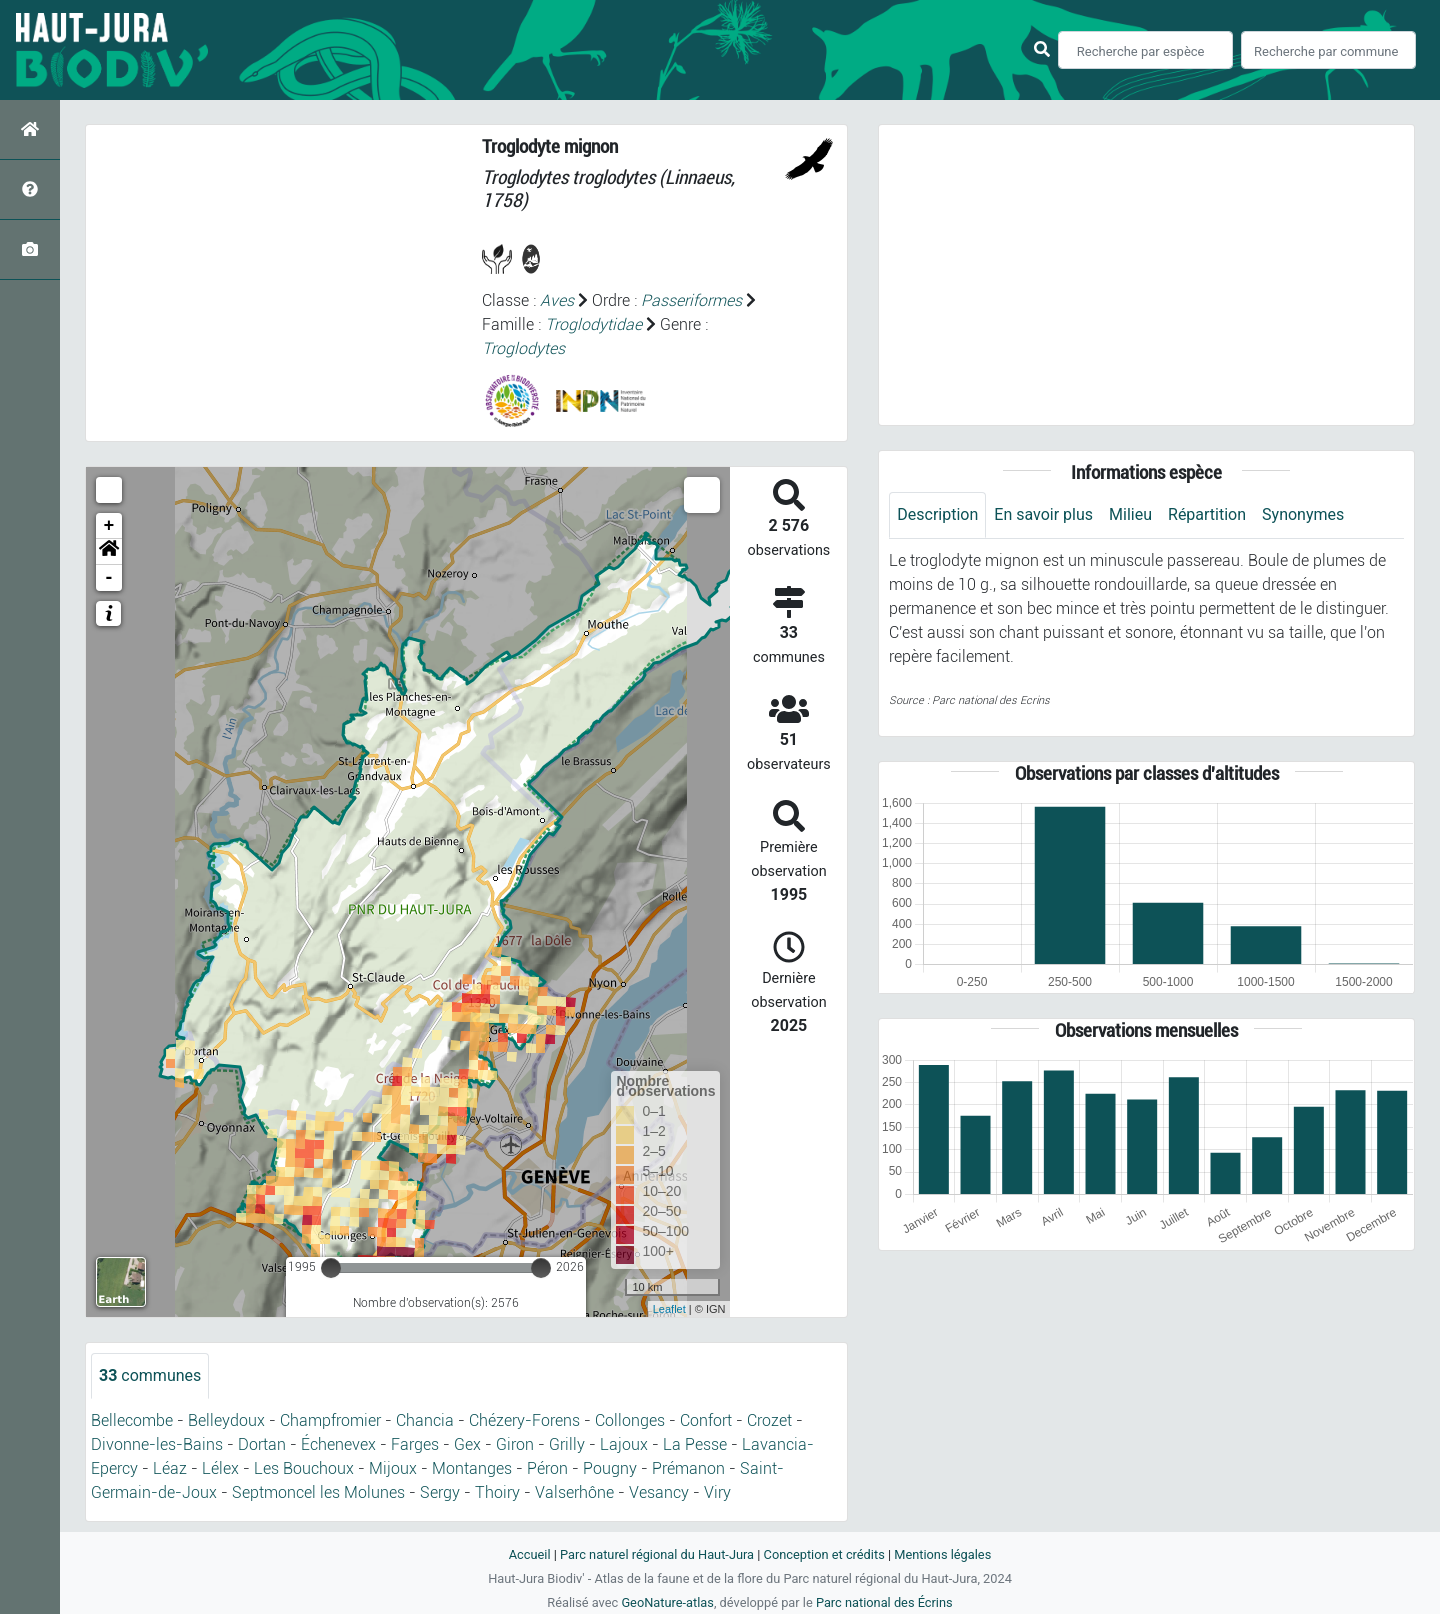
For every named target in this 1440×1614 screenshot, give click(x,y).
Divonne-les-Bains (157, 1444)
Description (937, 514)
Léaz (170, 1468)
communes (150, 1375)
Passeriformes (691, 300)
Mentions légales (942, 1554)
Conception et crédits (824, 1554)
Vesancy (659, 1492)
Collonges (630, 1420)
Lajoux (624, 1444)
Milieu (1130, 514)
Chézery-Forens (524, 1420)
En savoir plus (1043, 514)
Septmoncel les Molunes (318, 1492)
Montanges (472, 1468)
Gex (467, 1444)
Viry (717, 1492)
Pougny (610, 1468)
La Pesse (695, 1444)
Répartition (1207, 514)
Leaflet (669, 1309)
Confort (706, 1420)
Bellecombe (132, 1420)
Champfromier (330, 1420)
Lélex (220, 1468)
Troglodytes (523, 348)
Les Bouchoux (304, 1468)
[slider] (331, 1268)
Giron (515, 1444)
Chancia (425, 1420)
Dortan (262, 1444)
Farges (415, 1444)
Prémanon (688, 1468)
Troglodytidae (593, 324)
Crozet (769, 1420)
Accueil (530, 1554)
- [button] (109, 578)
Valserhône (574, 1492)
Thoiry (497, 1492)
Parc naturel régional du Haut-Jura (657, 1554)
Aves (557, 300)
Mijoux (393, 1468)
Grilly (567, 1444)
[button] (109, 552)
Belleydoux (226, 1420)
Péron (547, 1468)
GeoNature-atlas (667, 1602)
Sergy (440, 1492)
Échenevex (338, 1444)
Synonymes (1303, 514)
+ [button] (109, 526)
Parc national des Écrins (884, 1602)
